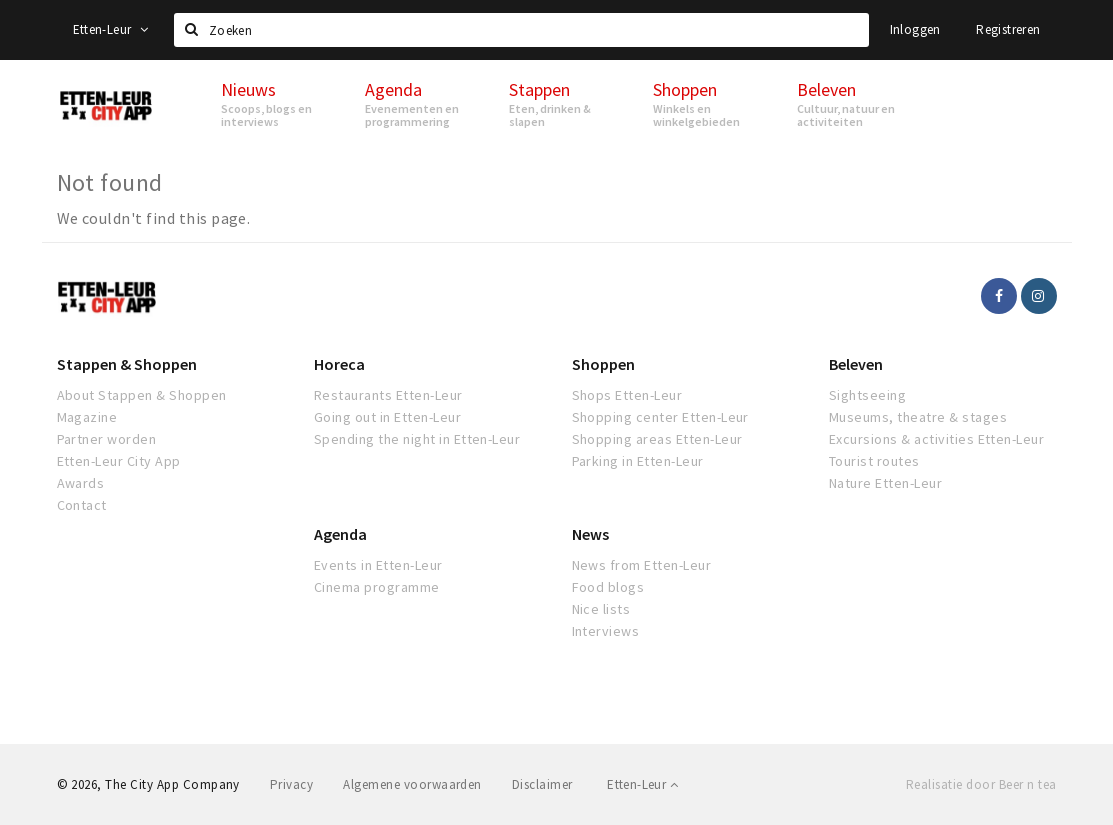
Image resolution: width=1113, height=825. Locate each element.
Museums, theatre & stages (918, 417)
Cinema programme (377, 587)
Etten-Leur (111, 29)
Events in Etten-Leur (378, 565)
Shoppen (603, 364)
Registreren (1008, 29)
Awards (81, 483)
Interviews (606, 631)
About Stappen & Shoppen (142, 395)
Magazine (87, 417)
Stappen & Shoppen (127, 364)
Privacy (291, 784)
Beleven (856, 364)
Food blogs (608, 587)
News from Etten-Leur (642, 565)
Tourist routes (874, 461)
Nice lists (601, 609)
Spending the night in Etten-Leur (417, 439)
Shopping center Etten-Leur (660, 417)
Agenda (340, 534)
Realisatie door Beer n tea (981, 784)
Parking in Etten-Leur (638, 461)
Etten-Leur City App (119, 461)
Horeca (339, 364)
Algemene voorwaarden (412, 784)
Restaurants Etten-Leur (388, 395)
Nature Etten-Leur (885, 483)
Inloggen (915, 29)
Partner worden (107, 439)
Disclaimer (542, 784)
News (590, 534)
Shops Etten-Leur (627, 395)
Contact (82, 505)
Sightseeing (867, 395)
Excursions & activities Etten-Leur (936, 439)
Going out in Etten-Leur (387, 417)
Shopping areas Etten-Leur (657, 439)
